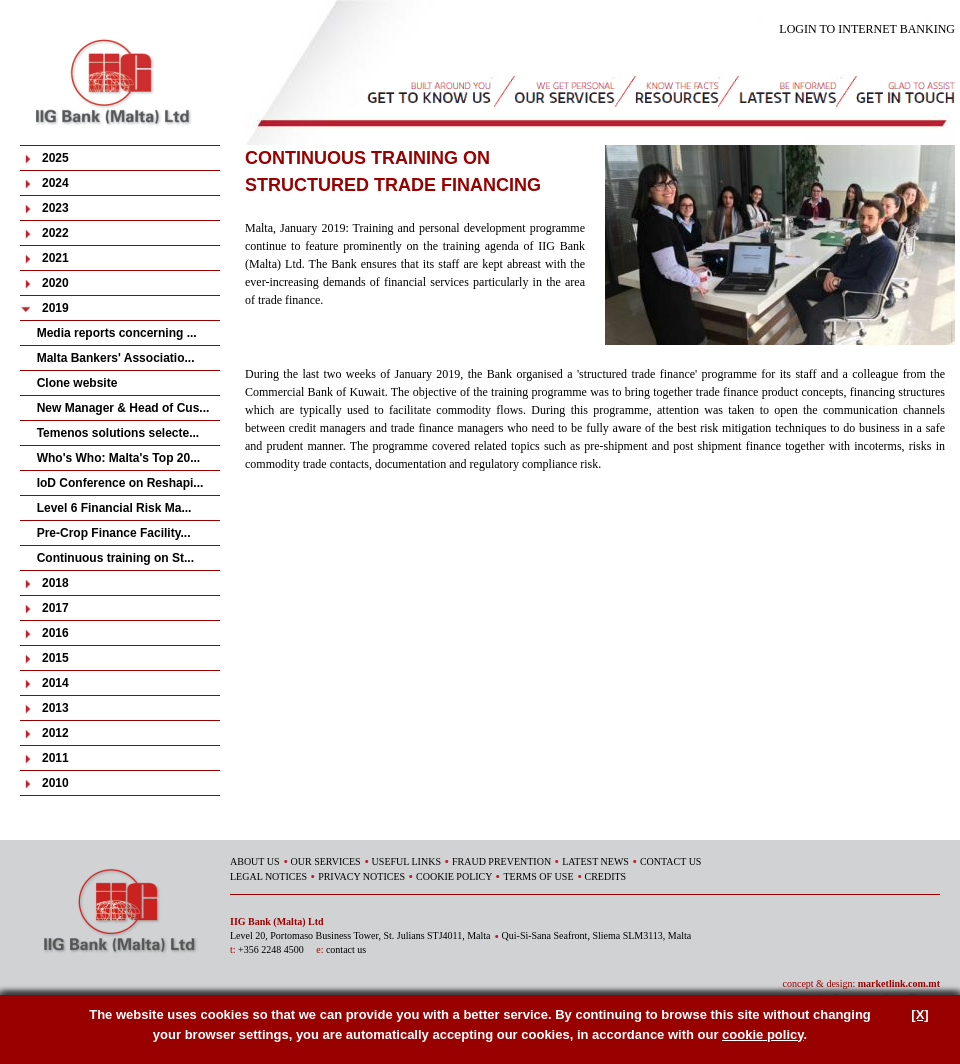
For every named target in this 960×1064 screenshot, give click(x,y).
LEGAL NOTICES (268, 876)
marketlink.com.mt (899, 983)
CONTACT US (671, 861)
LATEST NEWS (595, 861)
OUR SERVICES (326, 861)
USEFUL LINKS (406, 861)
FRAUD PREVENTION (501, 861)
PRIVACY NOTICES (361, 876)
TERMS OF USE (538, 876)
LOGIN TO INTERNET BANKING (867, 29)
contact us (346, 949)
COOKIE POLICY (454, 876)
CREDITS (606, 876)
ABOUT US (255, 861)
